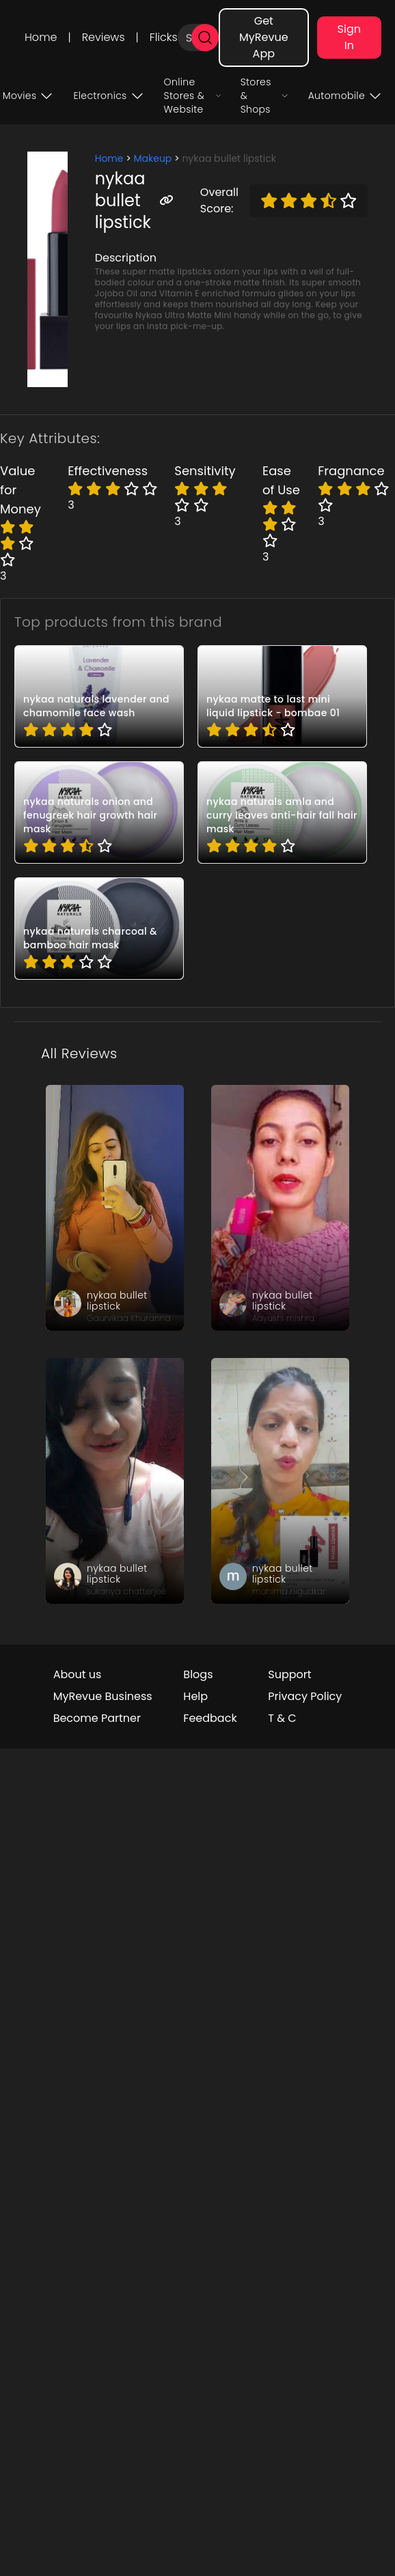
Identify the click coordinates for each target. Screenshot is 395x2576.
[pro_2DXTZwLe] (282, 812)
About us (77, 1674)
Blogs (198, 1674)
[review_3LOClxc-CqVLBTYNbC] (115, 1208)
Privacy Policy (305, 1696)
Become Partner (97, 1718)
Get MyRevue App (263, 37)
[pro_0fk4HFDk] (282, 696)
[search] (205, 37)
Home (41, 37)
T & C (282, 1718)
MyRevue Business (102, 1696)
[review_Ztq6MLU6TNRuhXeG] (280, 1208)
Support (289, 1674)
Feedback (209, 1718)
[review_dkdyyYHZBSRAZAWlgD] (115, 1481)
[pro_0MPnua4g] (99, 696)
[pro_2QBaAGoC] (99, 928)
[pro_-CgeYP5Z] (99, 812)
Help (195, 1696)
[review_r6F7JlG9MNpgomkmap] (280, 1481)
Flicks (164, 37)
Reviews (103, 37)
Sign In (349, 37)
